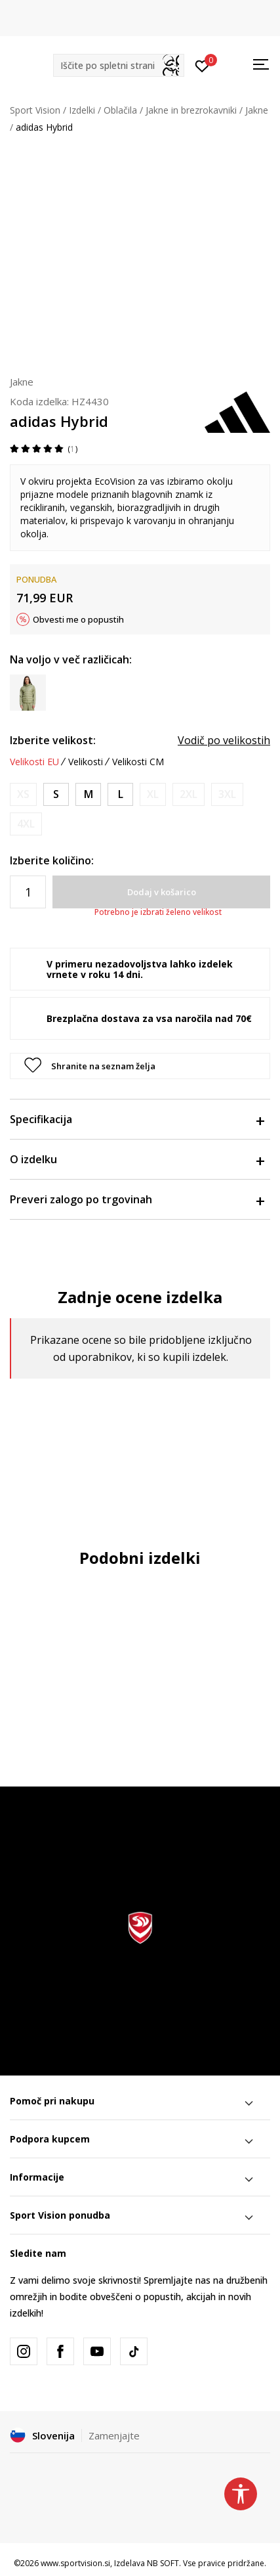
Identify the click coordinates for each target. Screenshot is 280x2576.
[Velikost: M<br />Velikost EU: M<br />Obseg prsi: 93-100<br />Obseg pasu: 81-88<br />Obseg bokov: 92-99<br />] (88, 794)
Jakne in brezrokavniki (191, 110)
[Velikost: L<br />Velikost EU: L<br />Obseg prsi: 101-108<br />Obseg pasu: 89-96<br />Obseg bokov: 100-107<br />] (120, 794)
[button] (118, 65)
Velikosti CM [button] (138, 762)
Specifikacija (137, 1119)
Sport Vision (35, 110)
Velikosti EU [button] (34, 762)
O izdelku (137, 1159)
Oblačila (120, 110)
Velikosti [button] (85, 762)
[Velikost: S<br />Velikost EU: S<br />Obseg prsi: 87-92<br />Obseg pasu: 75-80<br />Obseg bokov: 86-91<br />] (56, 794)
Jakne (256, 110)
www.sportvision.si (75, 2563)
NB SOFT (163, 2563)
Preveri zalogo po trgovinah (137, 1199)
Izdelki (82, 110)
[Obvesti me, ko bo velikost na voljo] (23, 794)
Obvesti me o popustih (78, 619)
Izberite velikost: (53, 740)
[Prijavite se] (202, 65)
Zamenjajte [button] (114, 2435)
